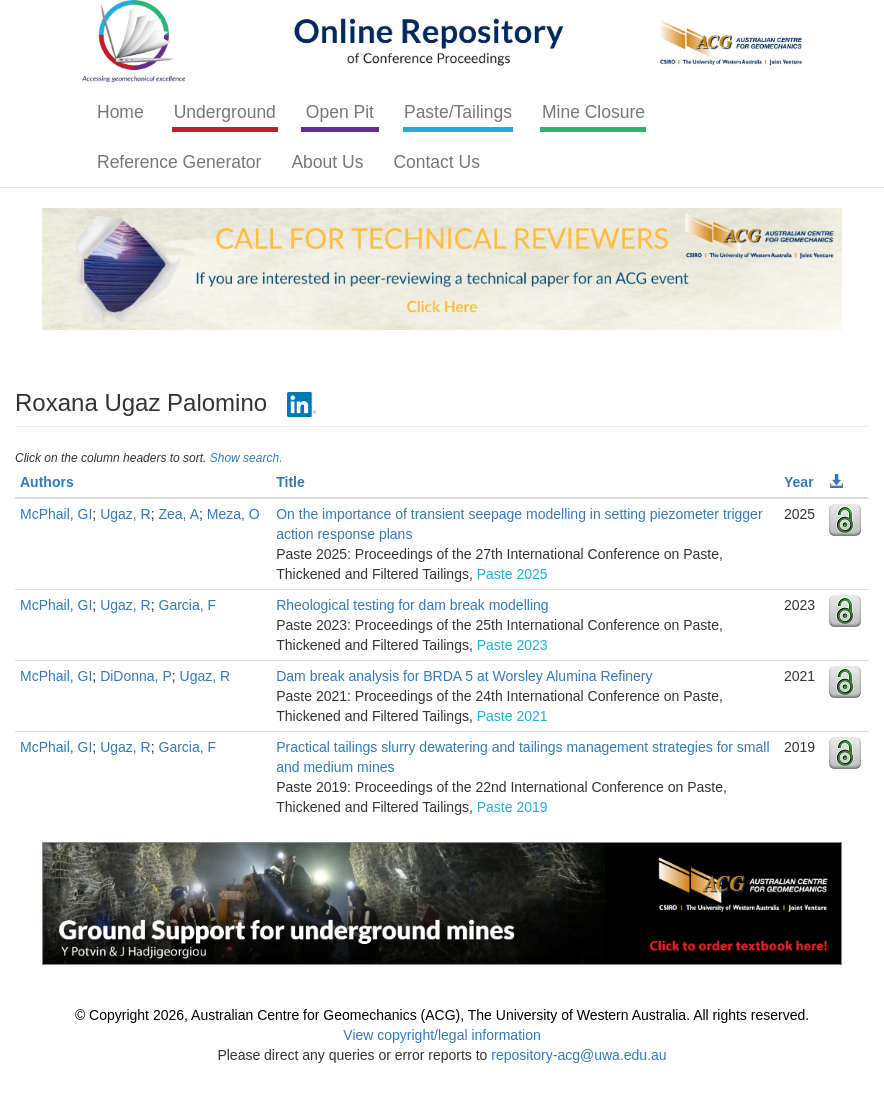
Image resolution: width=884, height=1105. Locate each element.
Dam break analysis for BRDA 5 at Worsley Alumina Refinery (464, 676)
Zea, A (179, 514)
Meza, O (233, 514)
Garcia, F (188, 605)
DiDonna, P (136, 676)
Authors (47, 482)
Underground (225, 112)
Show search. (246, 458)
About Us (327, 162)
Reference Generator (179, 162)
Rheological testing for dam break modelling (412, 605)
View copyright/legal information (441, 1035)
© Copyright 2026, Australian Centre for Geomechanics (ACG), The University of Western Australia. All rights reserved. (442, 1015)
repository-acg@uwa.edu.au (578, 1055)
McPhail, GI (56, 514)
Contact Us (436, 162)
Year (799, 482)
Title (290, 482)
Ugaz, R (125, 514)
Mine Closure (593, 112)
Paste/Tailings (458, 112)
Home (120, 112)
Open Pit (340, 112)
